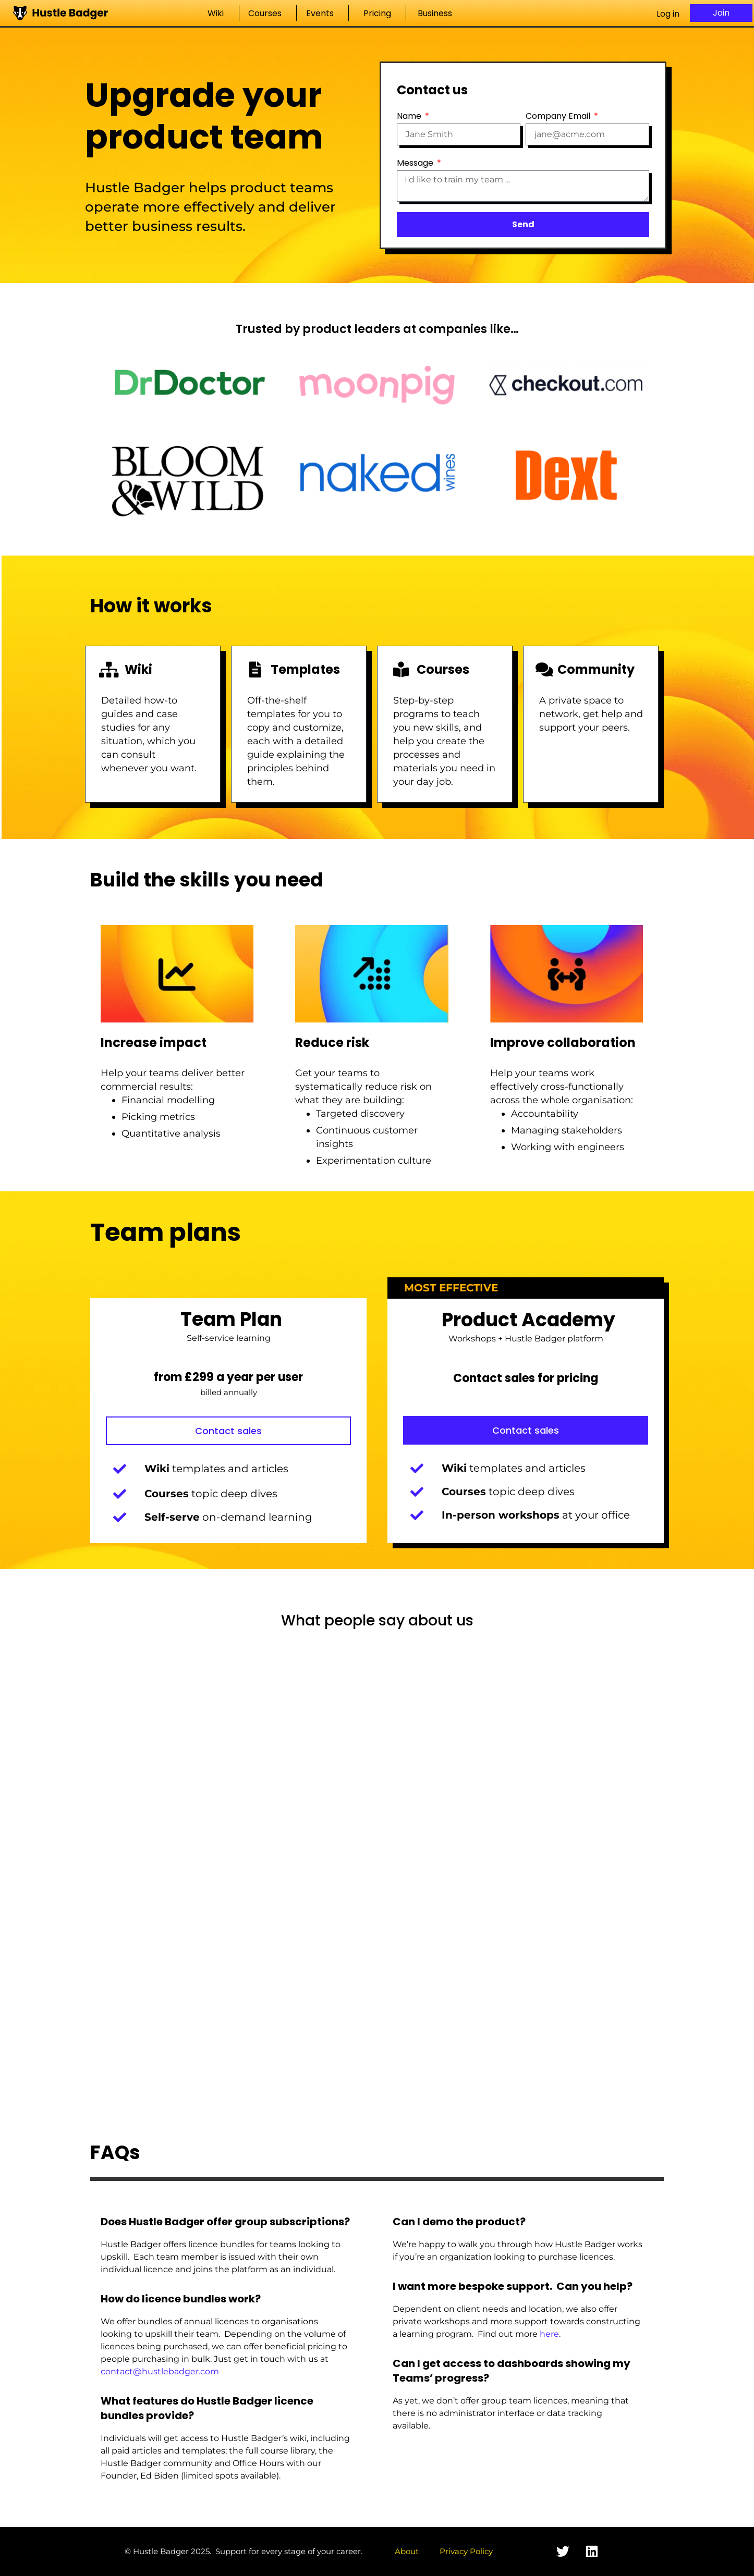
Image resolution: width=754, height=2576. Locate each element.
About (407, 2551)
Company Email (559, 116)
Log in (667, 14)
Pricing (377, 13)
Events (322, 13)
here (549, 2334)
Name (410, 116)
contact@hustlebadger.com (160, 2371)
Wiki (218, 13)
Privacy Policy (466, 2551)
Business (437, 13)
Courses (267, 13)
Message (416, 163)
